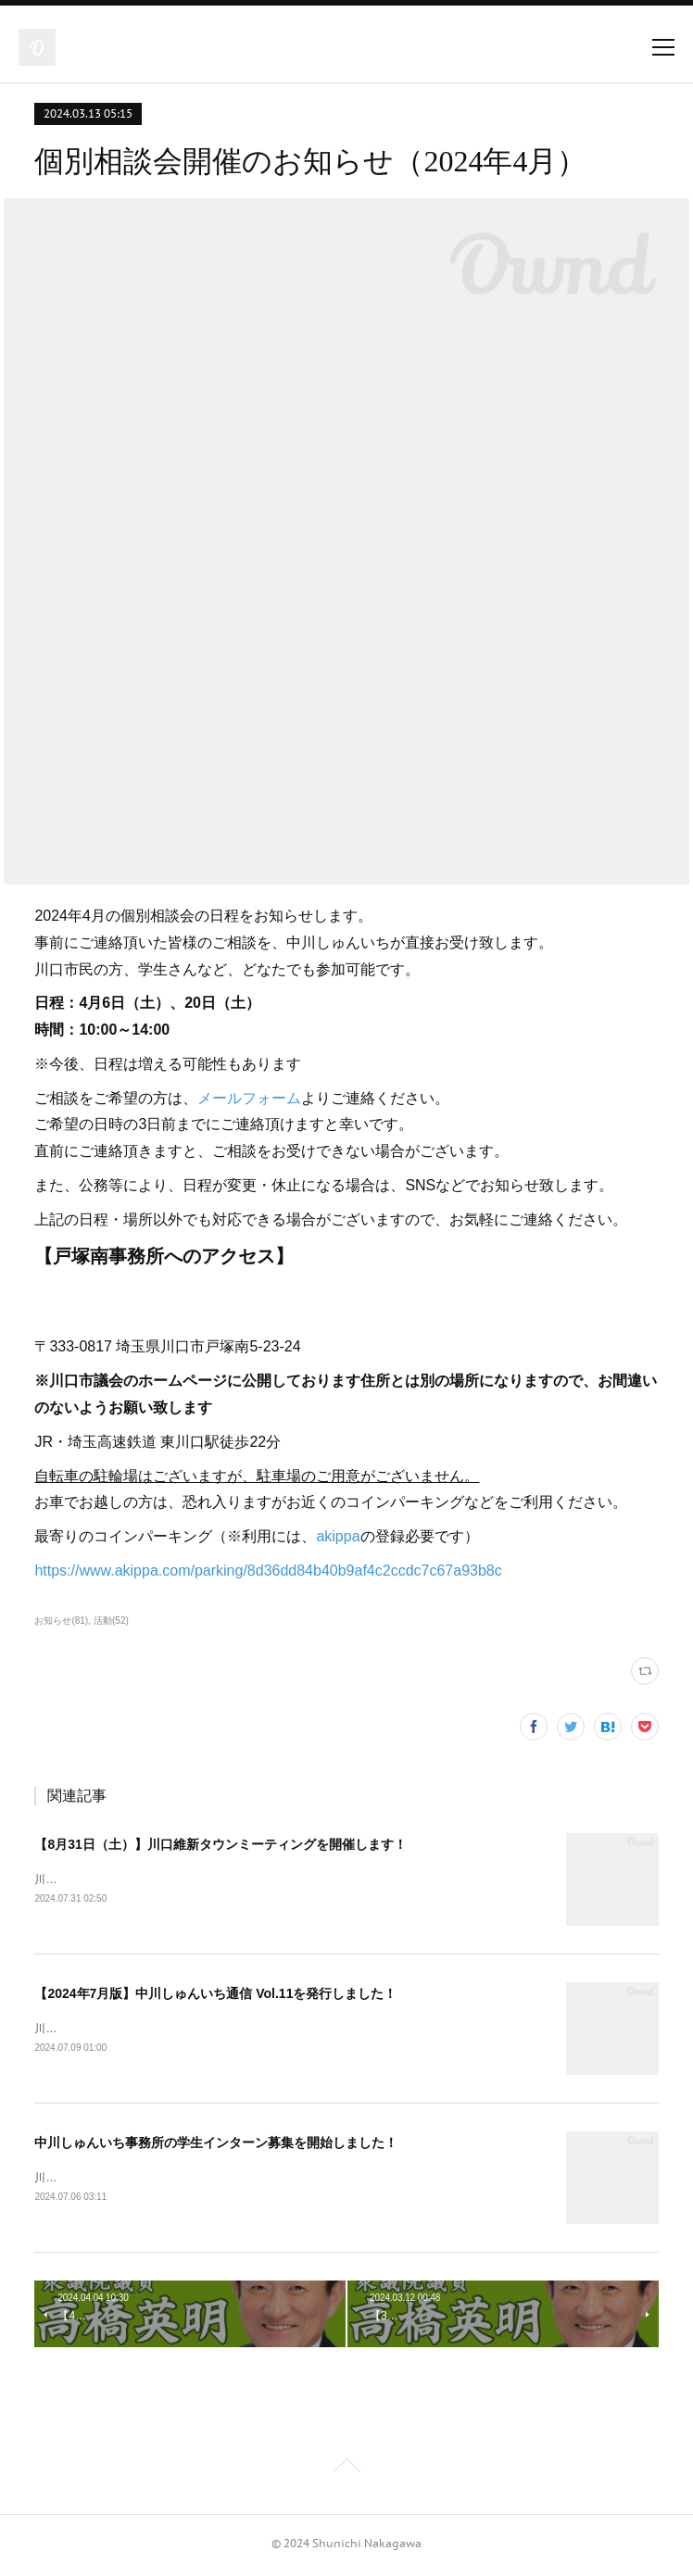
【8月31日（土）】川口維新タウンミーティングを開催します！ (220, 1844)
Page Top (346, 2472)
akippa (337, 1536)
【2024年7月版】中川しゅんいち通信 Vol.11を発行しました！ (215, 1994)
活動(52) (111, 1620)
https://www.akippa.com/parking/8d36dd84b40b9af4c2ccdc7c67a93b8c (267, 1570)
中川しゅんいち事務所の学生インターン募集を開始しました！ (215, 2145)
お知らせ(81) (61, 1620)
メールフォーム (249, 1098)
